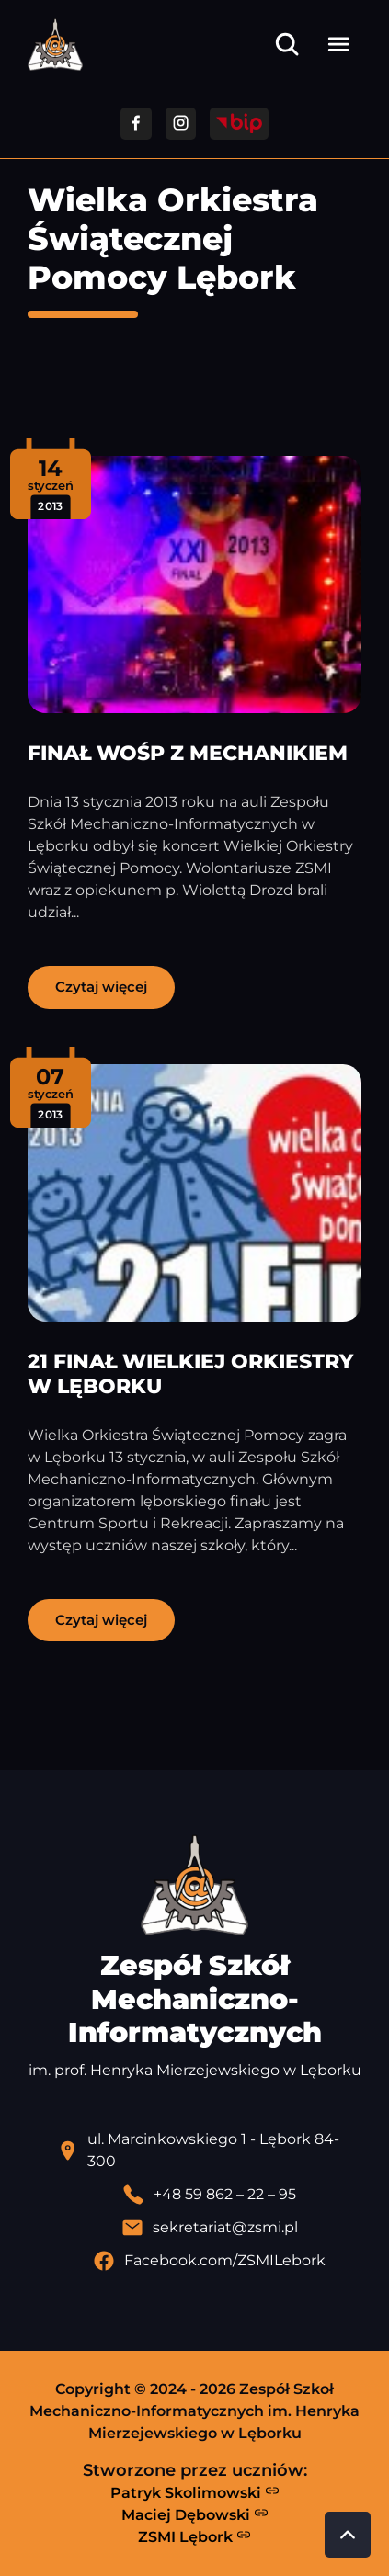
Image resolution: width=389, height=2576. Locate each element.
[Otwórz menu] (338, 44)
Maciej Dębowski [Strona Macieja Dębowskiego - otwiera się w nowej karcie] (195, 2514)
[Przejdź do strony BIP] (239, 124)
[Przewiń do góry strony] (348, 2535)
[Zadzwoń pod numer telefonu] (209, 2195)
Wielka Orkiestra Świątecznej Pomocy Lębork (173, 238)
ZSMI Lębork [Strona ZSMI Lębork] (194, 2536)
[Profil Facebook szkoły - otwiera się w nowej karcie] (209, 2261)
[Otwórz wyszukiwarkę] (287, 44)
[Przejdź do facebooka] (135, 124)
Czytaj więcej (101, 986)
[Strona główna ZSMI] (55, 44)
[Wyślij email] (209, 2228)
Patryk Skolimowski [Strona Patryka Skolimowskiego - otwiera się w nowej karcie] (195, 2492)
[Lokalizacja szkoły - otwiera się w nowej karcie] (209, 2150)
